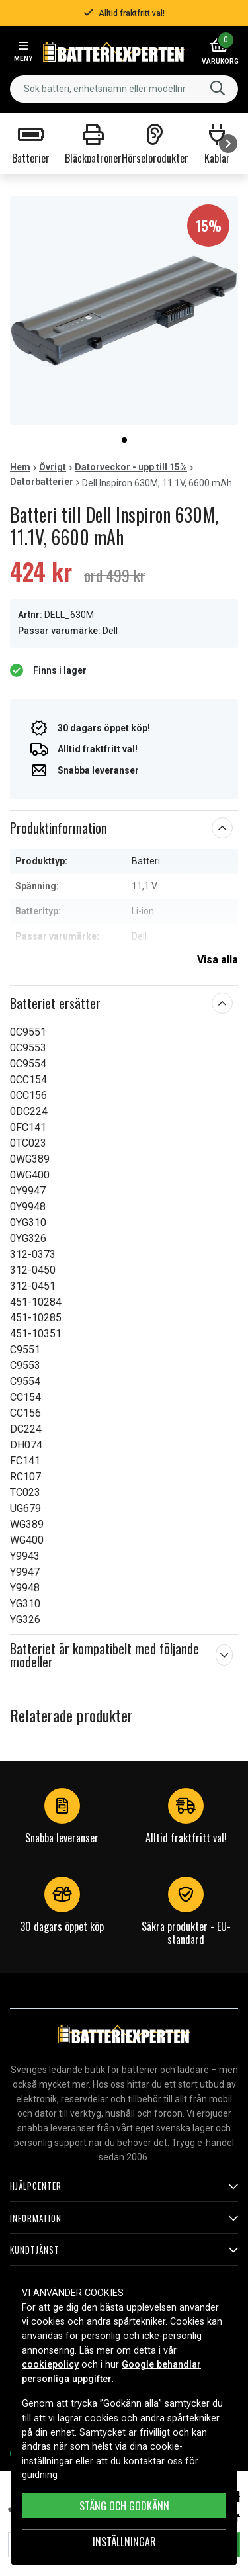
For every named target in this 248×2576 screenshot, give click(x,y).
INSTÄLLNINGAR (124, 2542)
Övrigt (52, 467)
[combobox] (124, 89)
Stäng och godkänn (124, 2506)
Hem (20, 467)
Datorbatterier (41, 481)
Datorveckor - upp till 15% (131, 467)
